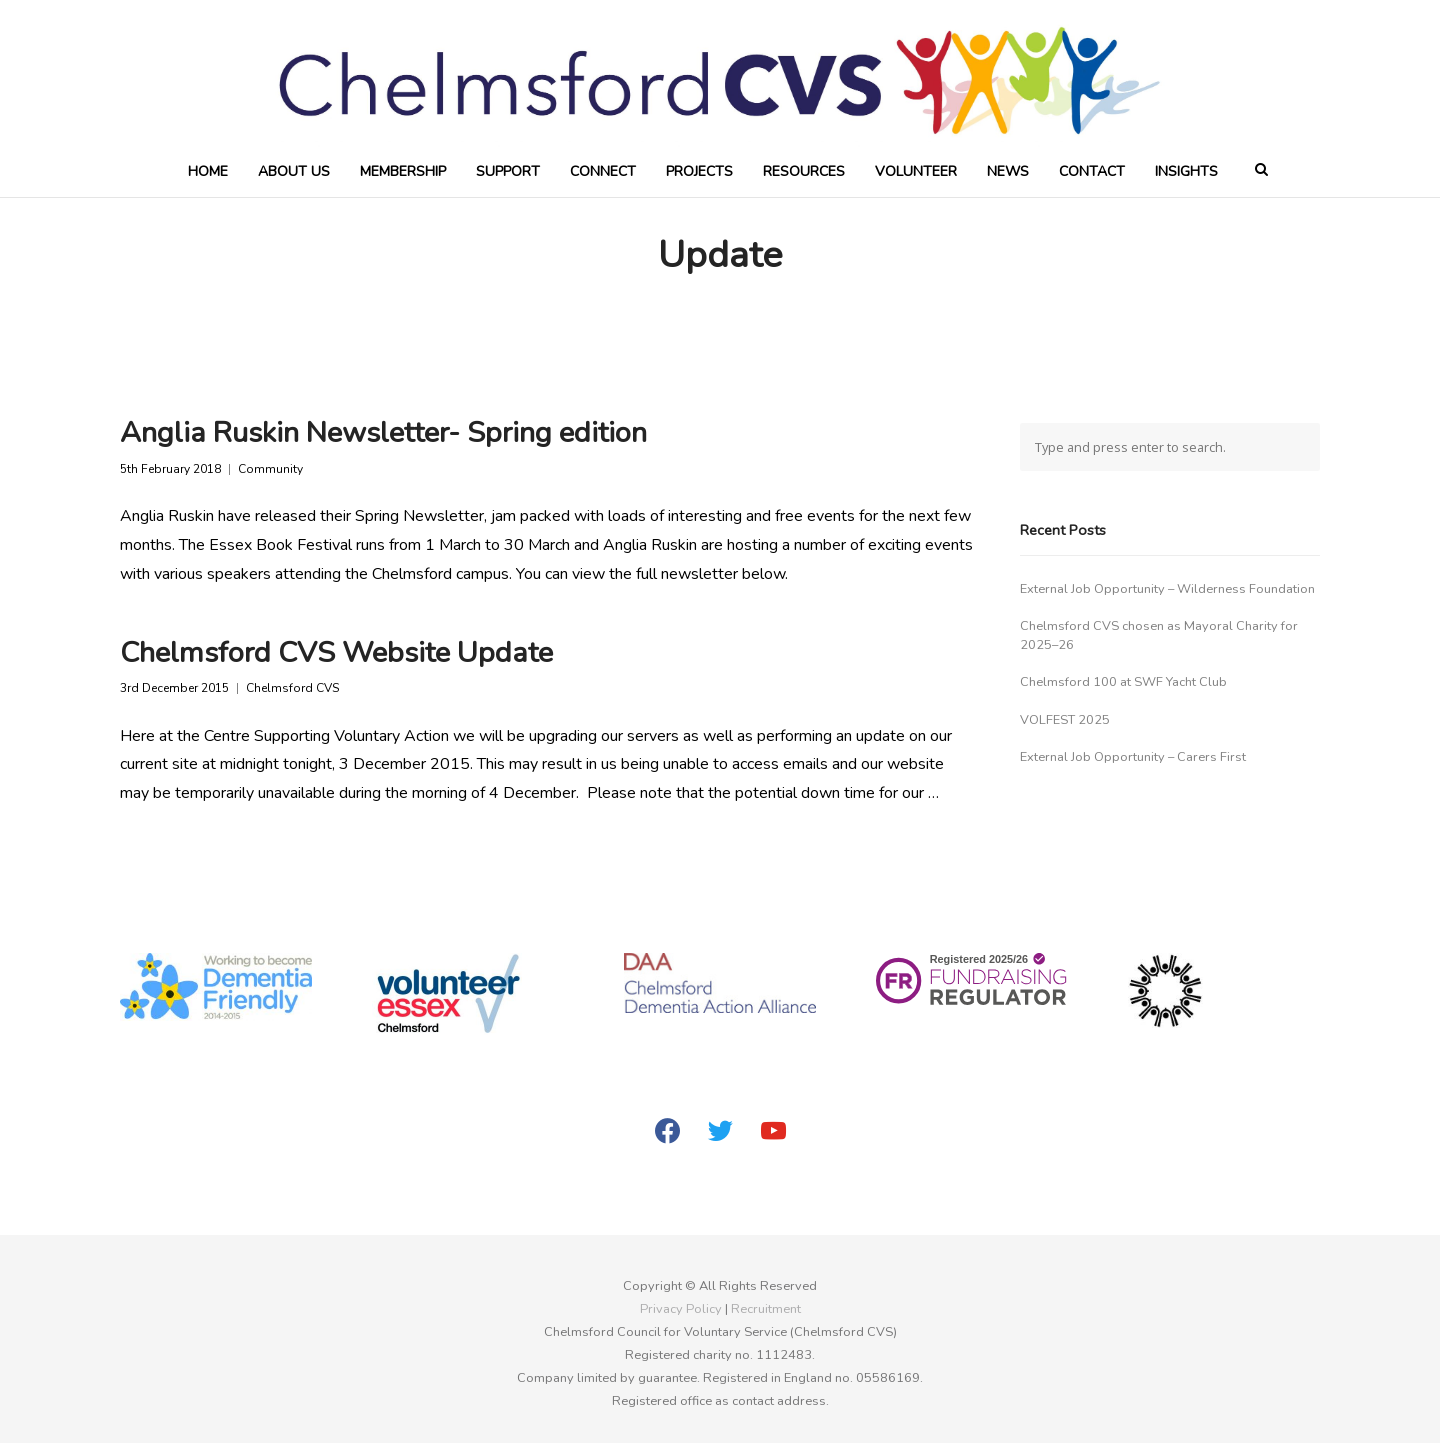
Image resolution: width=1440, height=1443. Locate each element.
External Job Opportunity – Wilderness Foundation (1167, 589)
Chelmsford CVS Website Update (336, 652)
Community (270, 469)
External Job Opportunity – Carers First (1133, 757)
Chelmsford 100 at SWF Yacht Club (1123, 682)
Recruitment (766, 1309)
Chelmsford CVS (292, 688)
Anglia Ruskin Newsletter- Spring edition (383, 432)
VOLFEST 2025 (1065, 720)
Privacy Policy (681, 1309)
